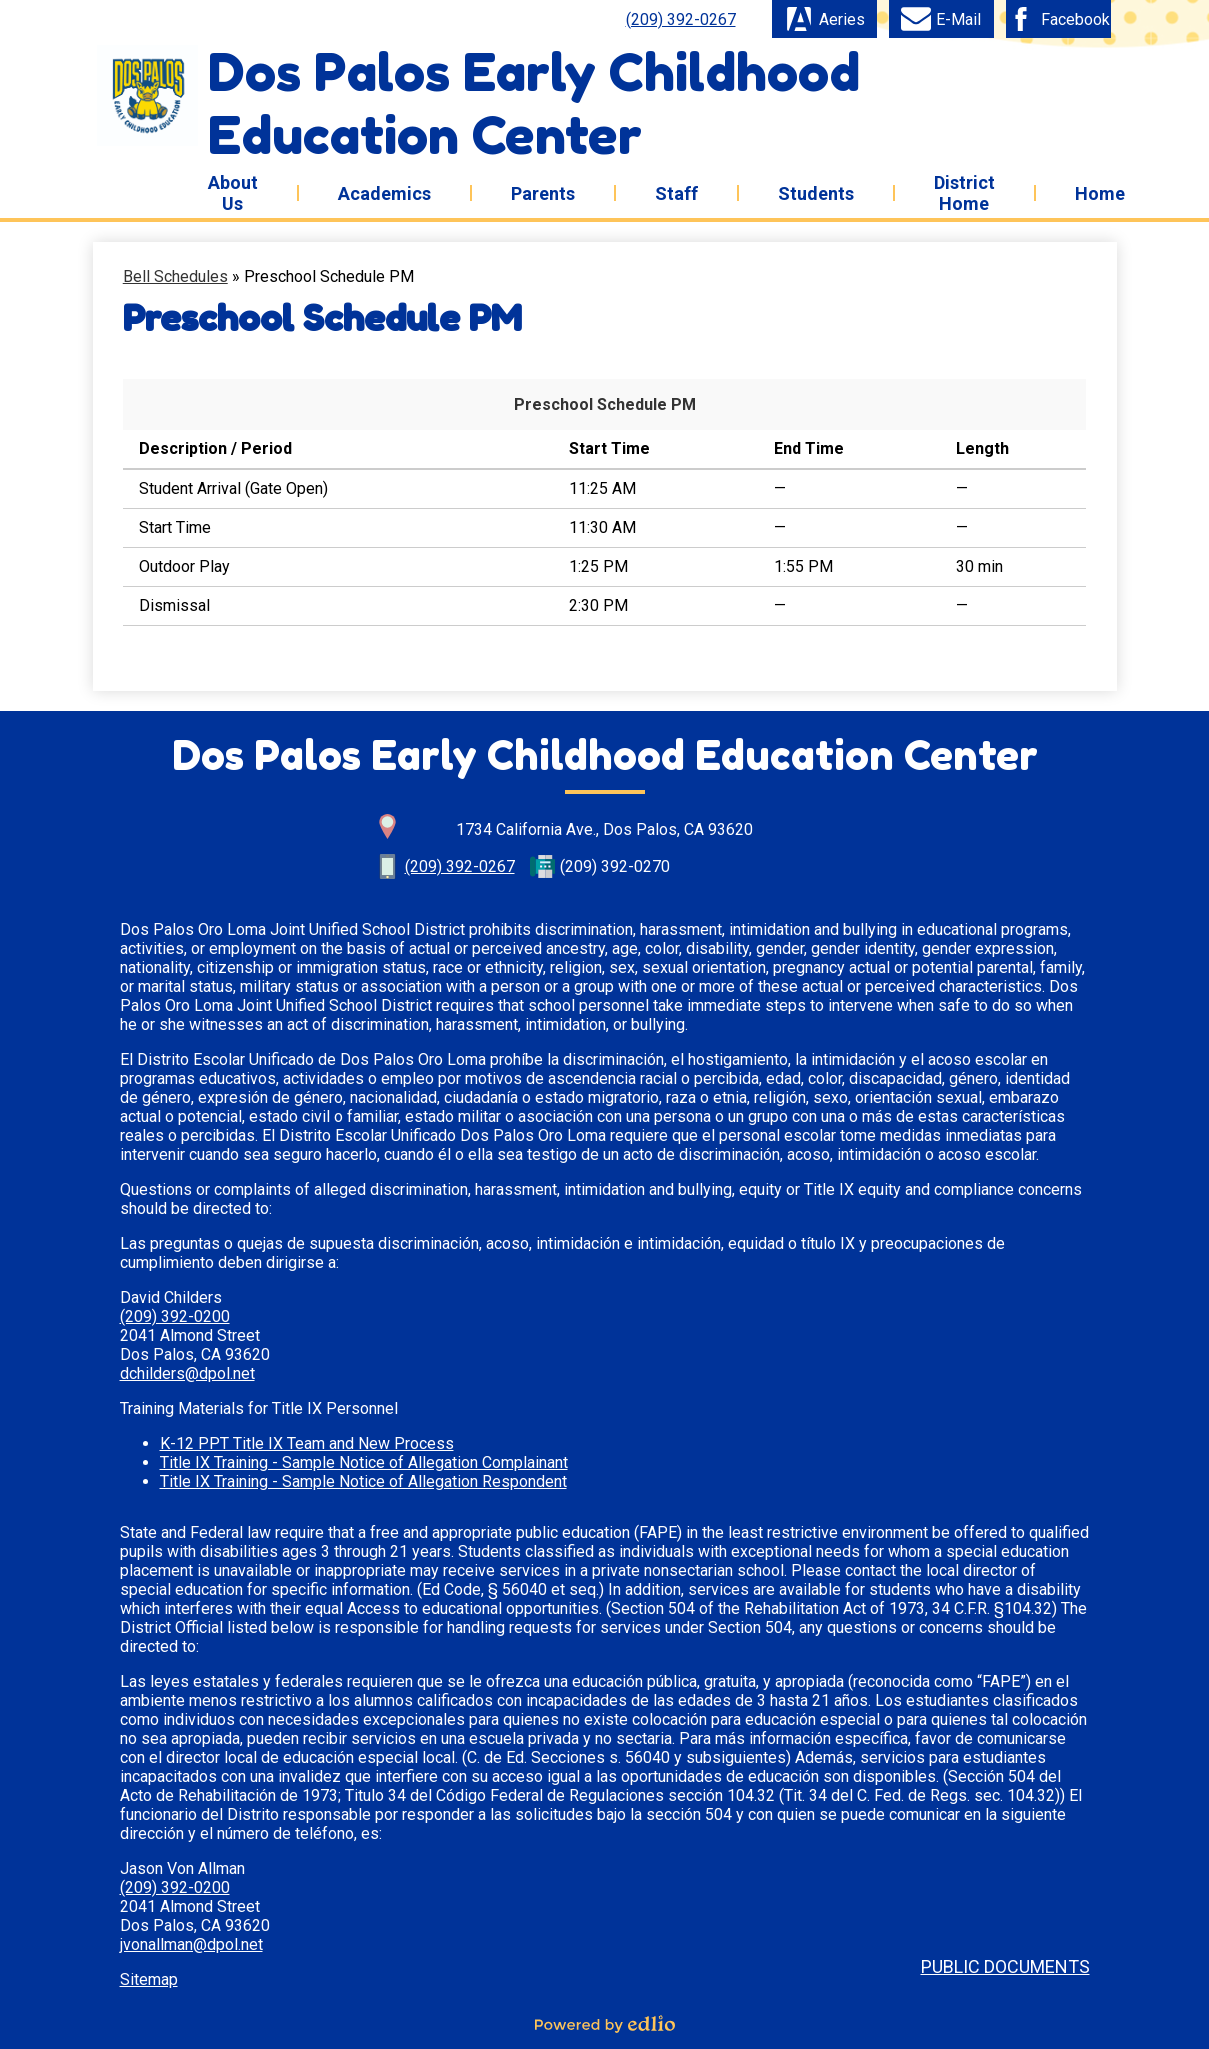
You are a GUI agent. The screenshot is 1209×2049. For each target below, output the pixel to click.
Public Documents (1005, 1966)
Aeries (824, 19)
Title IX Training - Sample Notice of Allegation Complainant (364, 1462)
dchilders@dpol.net (187, 1373)
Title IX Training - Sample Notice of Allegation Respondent (363, 1481)
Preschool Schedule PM (605, 404)
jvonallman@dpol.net (191, 1944)
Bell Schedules (175, 276)
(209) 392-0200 (175, 1316)
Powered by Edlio (605, 2024)
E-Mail (941, 19)
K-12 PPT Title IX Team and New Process (307, 1443)
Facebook (1058, 19)
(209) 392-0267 (681, 19)
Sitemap (149, 1979)
